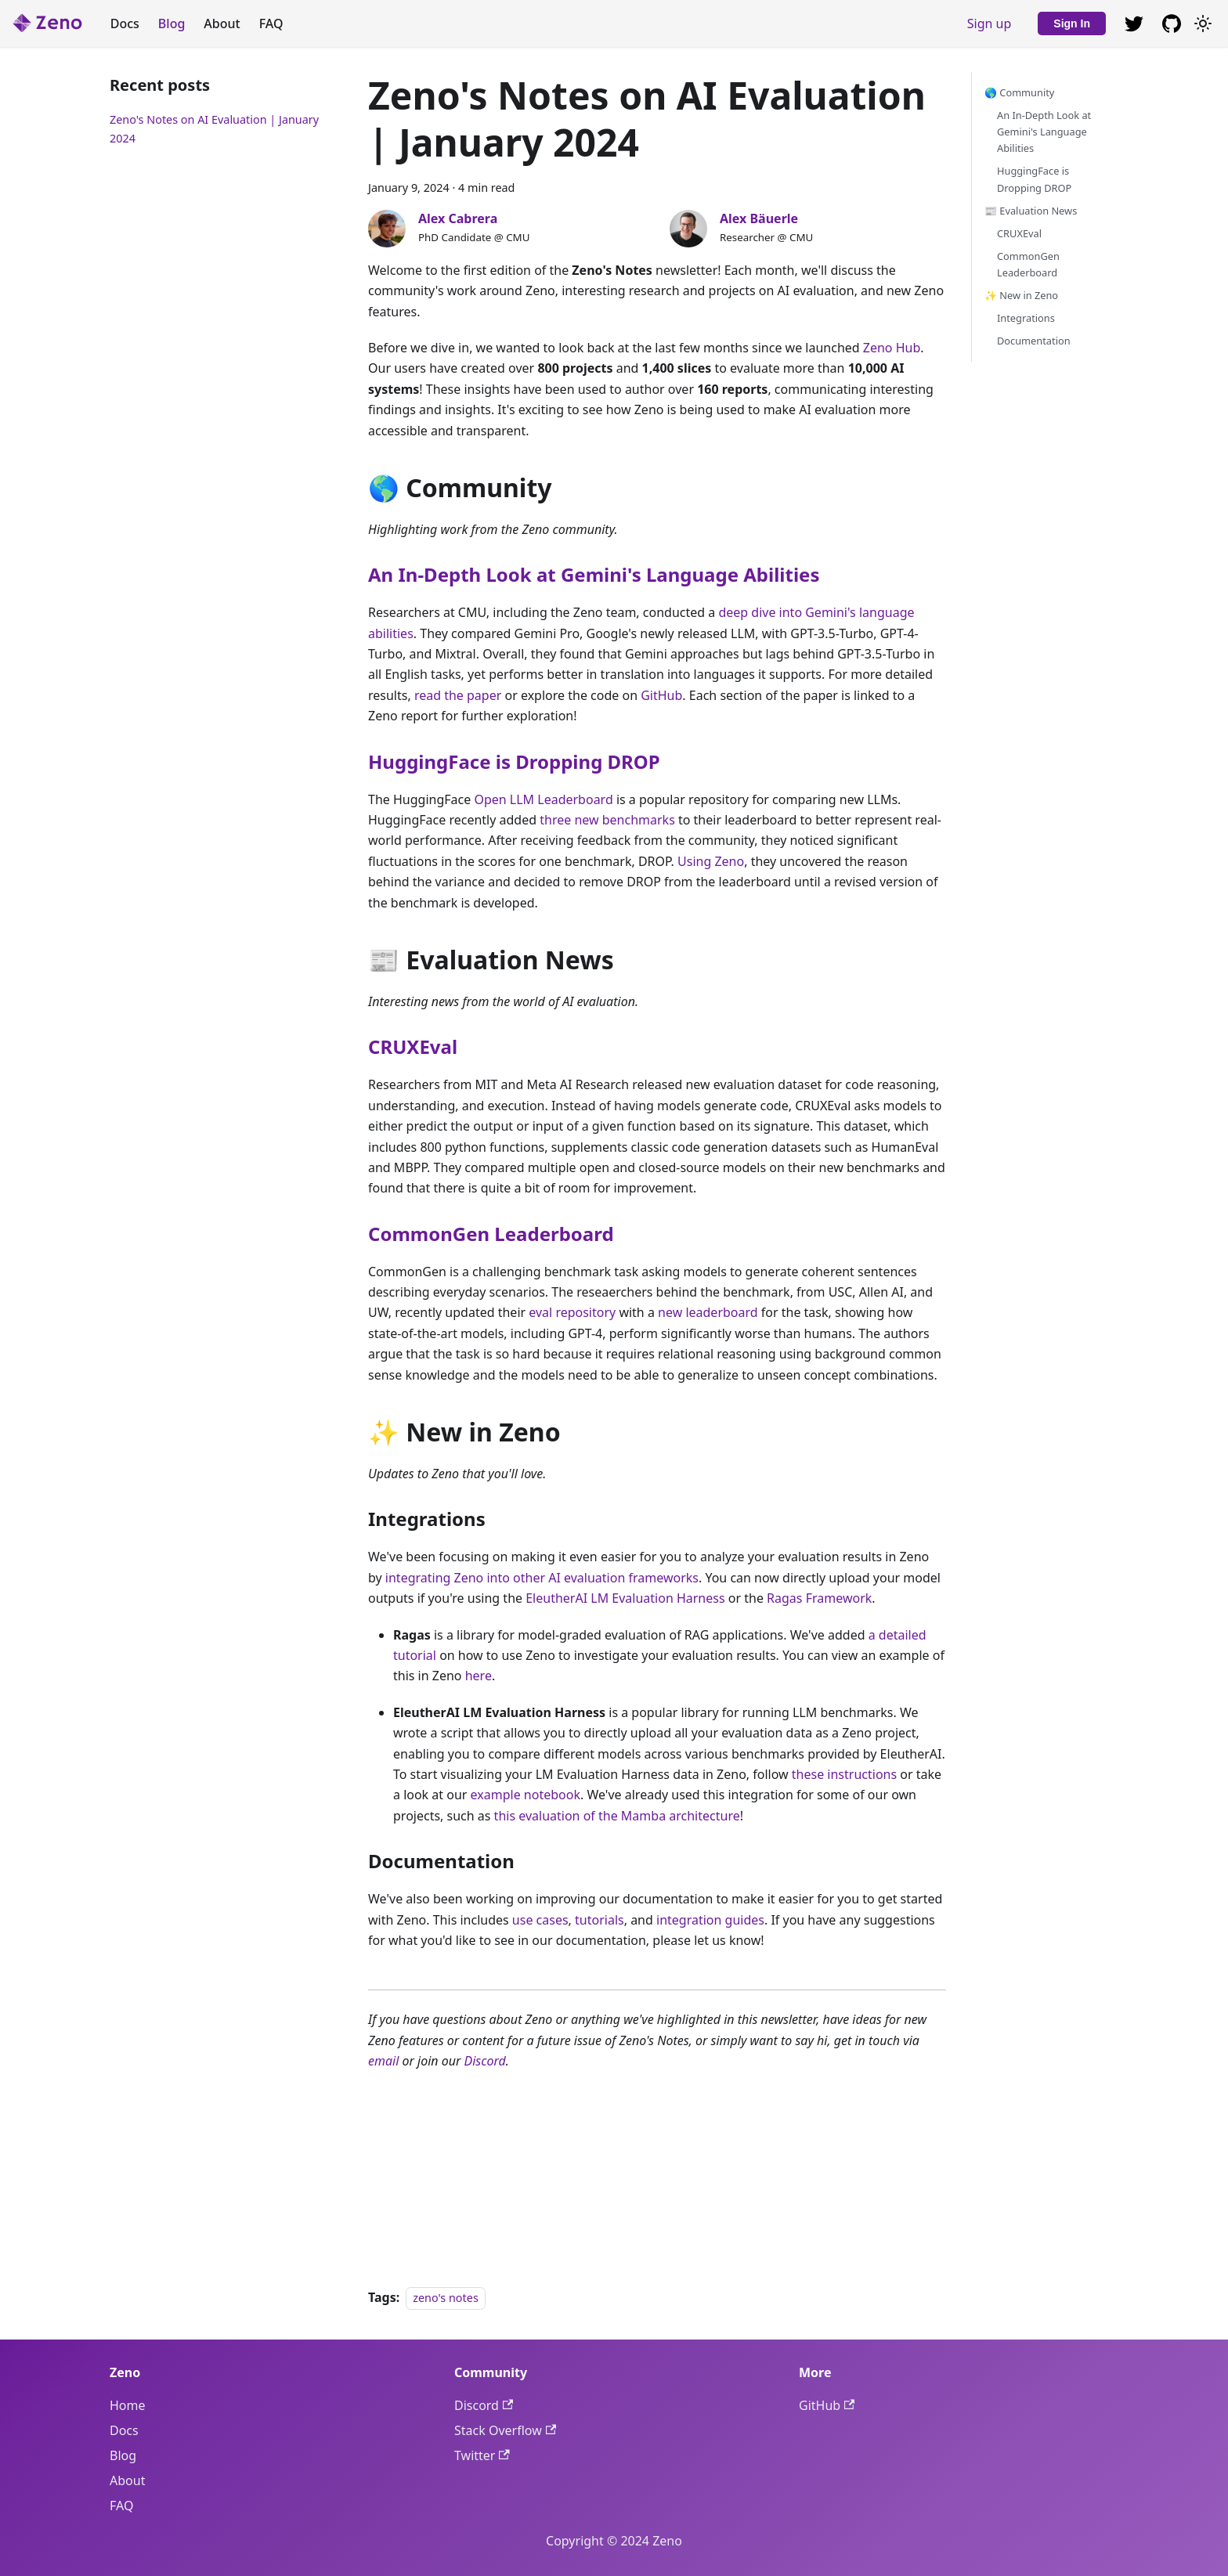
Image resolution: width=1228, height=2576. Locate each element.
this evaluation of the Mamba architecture (617, 1815)
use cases (540, 1919)
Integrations (1026, 318)
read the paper (457, 695)
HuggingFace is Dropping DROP (514, 761)
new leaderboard (708, 1312)
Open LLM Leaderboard (543, 799)
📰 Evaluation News (1030, 211)
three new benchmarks (607, 819)
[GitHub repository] (1134, 23)
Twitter (482, 2455)
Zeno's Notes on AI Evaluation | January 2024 (214, 129)
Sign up (989, 23)
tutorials (599, 1919)
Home (128, 2405)
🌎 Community (1019, 92)
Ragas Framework (819, 1598)
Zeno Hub (892, 347)
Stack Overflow (505, 2430)
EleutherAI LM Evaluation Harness (625, 1598)
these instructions (844, 1774)
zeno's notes (446, 2297)
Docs (124, 23)
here (478, 1675)
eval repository (572, 1312)
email (383, 2060)
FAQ (271, 23)
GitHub (661, 695)
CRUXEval (412, 1046)
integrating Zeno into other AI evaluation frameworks (542, 1577)
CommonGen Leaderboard (491, 1234)
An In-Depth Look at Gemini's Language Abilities (593, 574)
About (222, 23)
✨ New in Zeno (1021, 295)
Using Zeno (710, 861)
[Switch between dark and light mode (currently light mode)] (1202, 23)
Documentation (1034, 341)
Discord (485, 2060)
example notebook (525, 1794)
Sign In (1071, 23)
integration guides (710, 1919)
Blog (171, 23)
